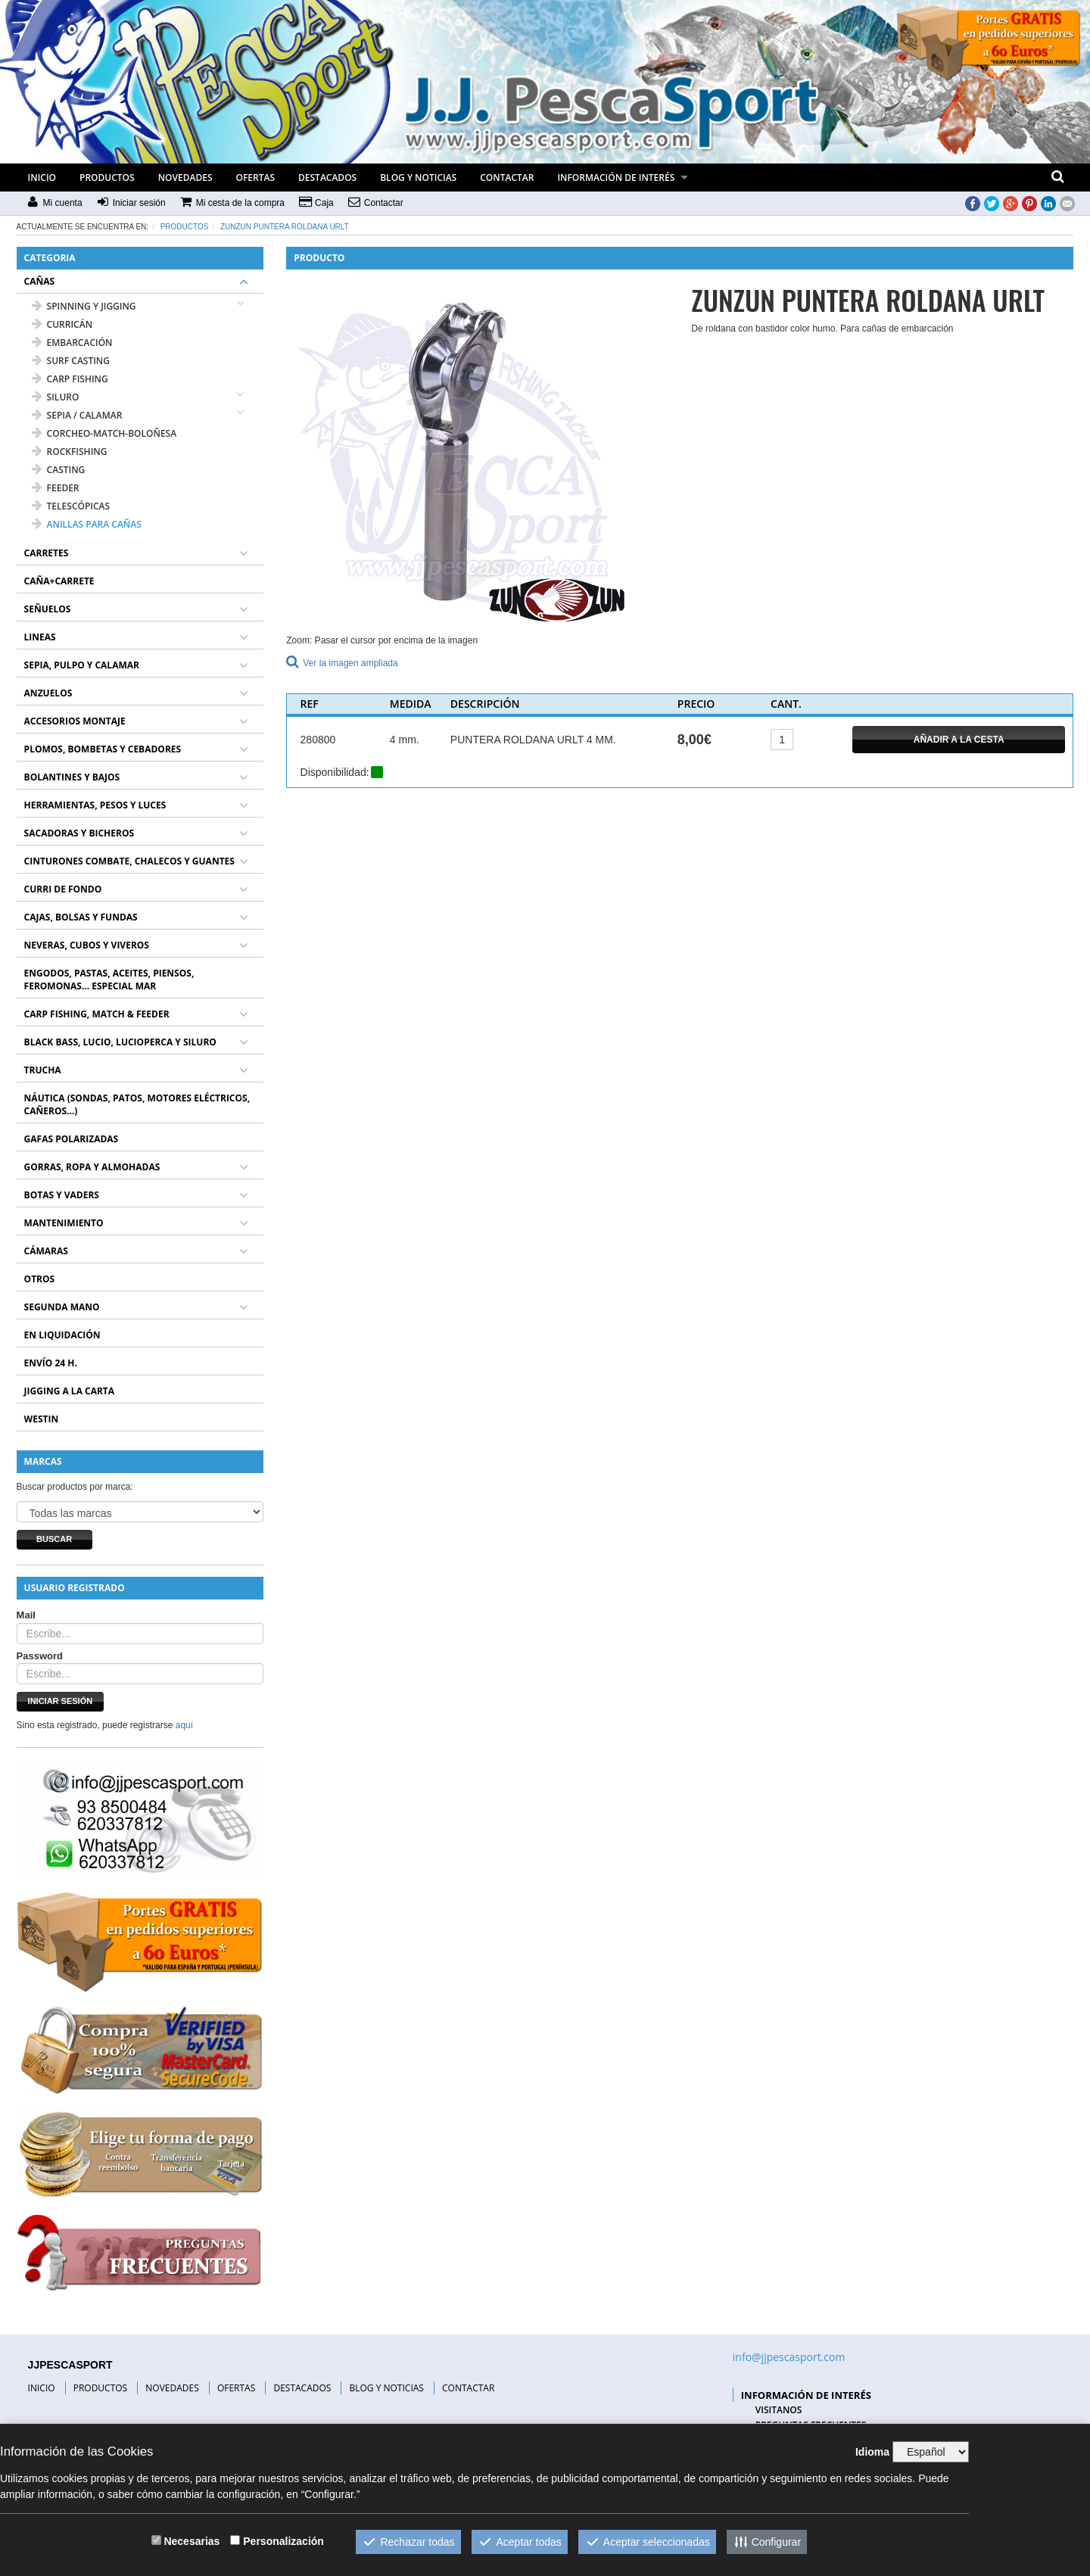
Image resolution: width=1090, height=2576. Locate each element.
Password (40, 1656)
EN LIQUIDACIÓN (62, 1334)
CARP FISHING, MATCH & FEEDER (97, 1014)
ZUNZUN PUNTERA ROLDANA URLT (284, 227)
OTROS (39, 1278)
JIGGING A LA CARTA (69, 1391)
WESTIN (41, 1419)
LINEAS (40, 637)
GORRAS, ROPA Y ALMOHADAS (92, 1166)
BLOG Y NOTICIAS (418, 177)
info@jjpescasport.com (789, 2357)
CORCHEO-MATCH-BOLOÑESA (104, 433)
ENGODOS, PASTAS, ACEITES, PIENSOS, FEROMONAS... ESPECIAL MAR (109, 979)
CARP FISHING (70, 378)
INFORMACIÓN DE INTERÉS (615, 177)
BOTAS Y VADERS (61, 1194)
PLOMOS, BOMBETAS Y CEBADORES (103, 749)
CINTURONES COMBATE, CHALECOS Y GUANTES (129, 861)
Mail (26, 1615)
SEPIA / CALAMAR (77, 415)
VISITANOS (778, 2409)
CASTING (59, 469)
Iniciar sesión (60, 1700)
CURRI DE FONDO (63, 889)
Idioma (872, 2452)
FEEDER (55, 487)
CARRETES (46, 553)
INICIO (42, 177)
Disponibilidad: (335, 772)
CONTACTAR (507, 177)
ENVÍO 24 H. (50, 1363)
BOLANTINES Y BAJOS (72, 777)
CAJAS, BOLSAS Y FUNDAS (81, 917)
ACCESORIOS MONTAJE (75, 721)
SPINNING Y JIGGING (84, 306)
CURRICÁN (62, 324)
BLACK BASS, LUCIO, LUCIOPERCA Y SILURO (120, 1042)
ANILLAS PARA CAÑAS (87, 524)
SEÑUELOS (47, 609)
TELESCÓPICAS (71, 506)
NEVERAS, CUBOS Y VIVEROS (86, 945)
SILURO (55, 397)
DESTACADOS (327, 177)
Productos (184, 227)
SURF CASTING (71, 360)
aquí (184, 1725)
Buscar (54, 1538)
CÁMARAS (46, 1250)
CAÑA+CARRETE (59, 581)
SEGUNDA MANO (62, 1306)
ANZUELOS (48, 693)
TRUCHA (42, 1070)
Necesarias (192, 2541)
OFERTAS (256, 177)
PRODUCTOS (107, 177)
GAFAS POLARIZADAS (71, 1138)
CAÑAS (39, 281)
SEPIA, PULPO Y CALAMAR (81, 665)
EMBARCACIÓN (72, 342)
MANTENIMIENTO (64, 1222)
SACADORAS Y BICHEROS (79, 833)
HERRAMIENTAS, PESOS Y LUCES (95, 805)
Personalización (283, 2541)
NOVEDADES (185, 177)
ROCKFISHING (69, 451)
